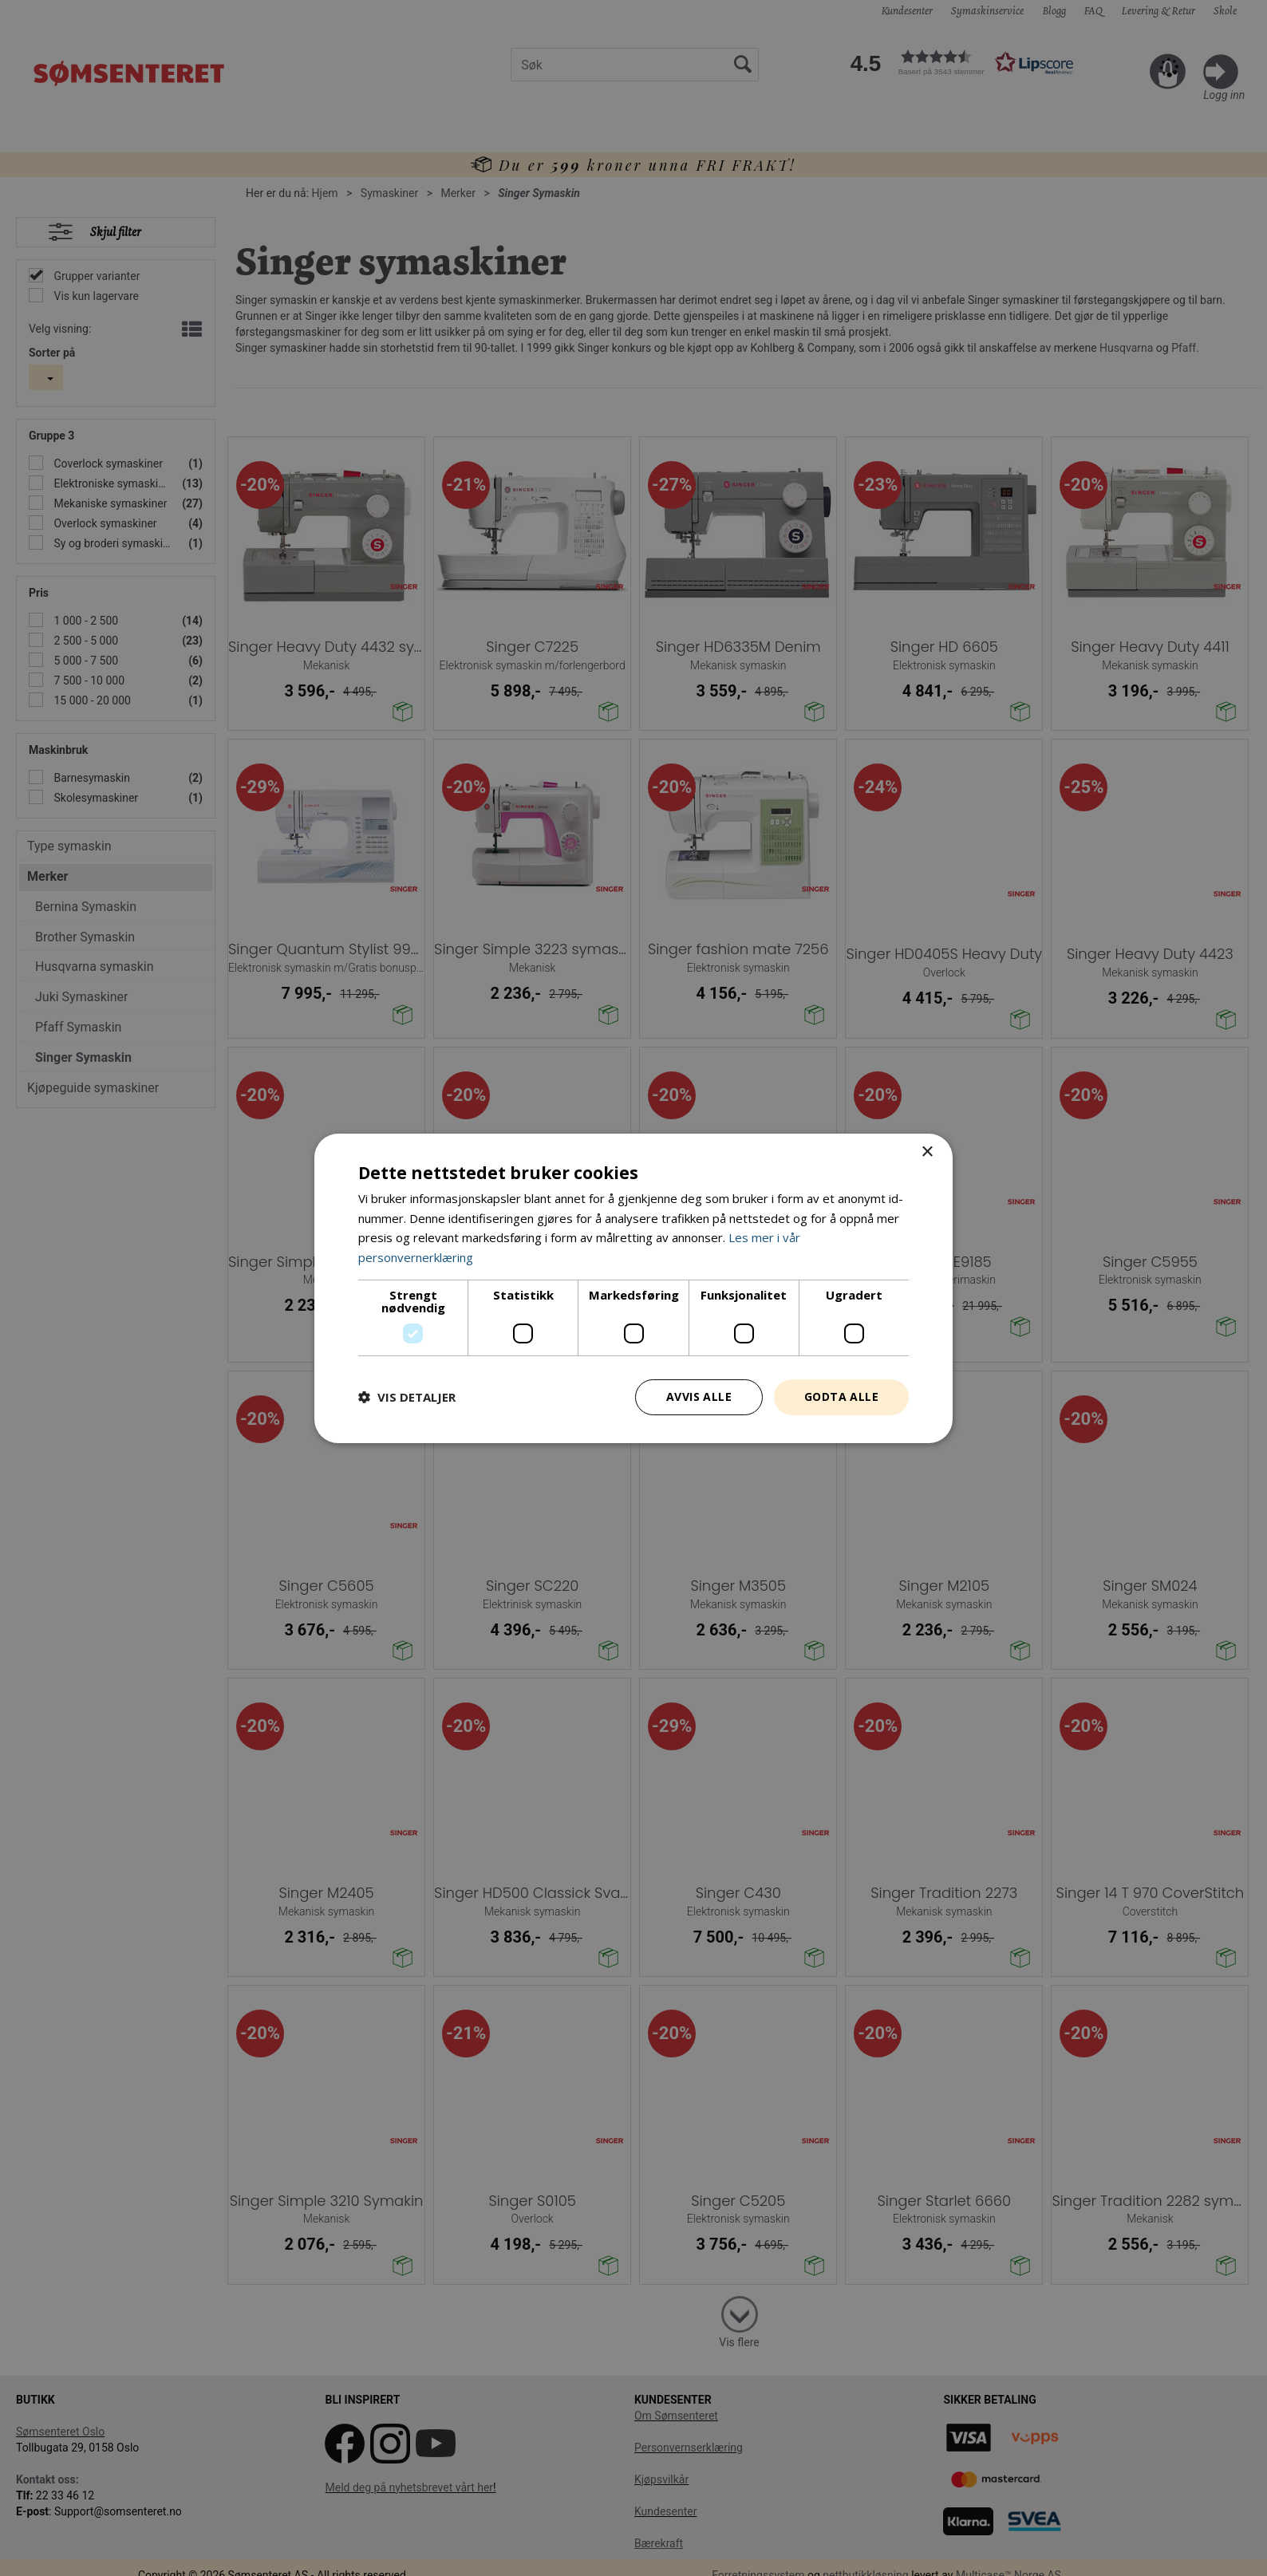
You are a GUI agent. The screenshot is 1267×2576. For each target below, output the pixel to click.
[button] (407, 1397)
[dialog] (633, 1288)
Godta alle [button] (841, 1396)
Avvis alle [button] (699, 1396)
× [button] (927, 1152)
